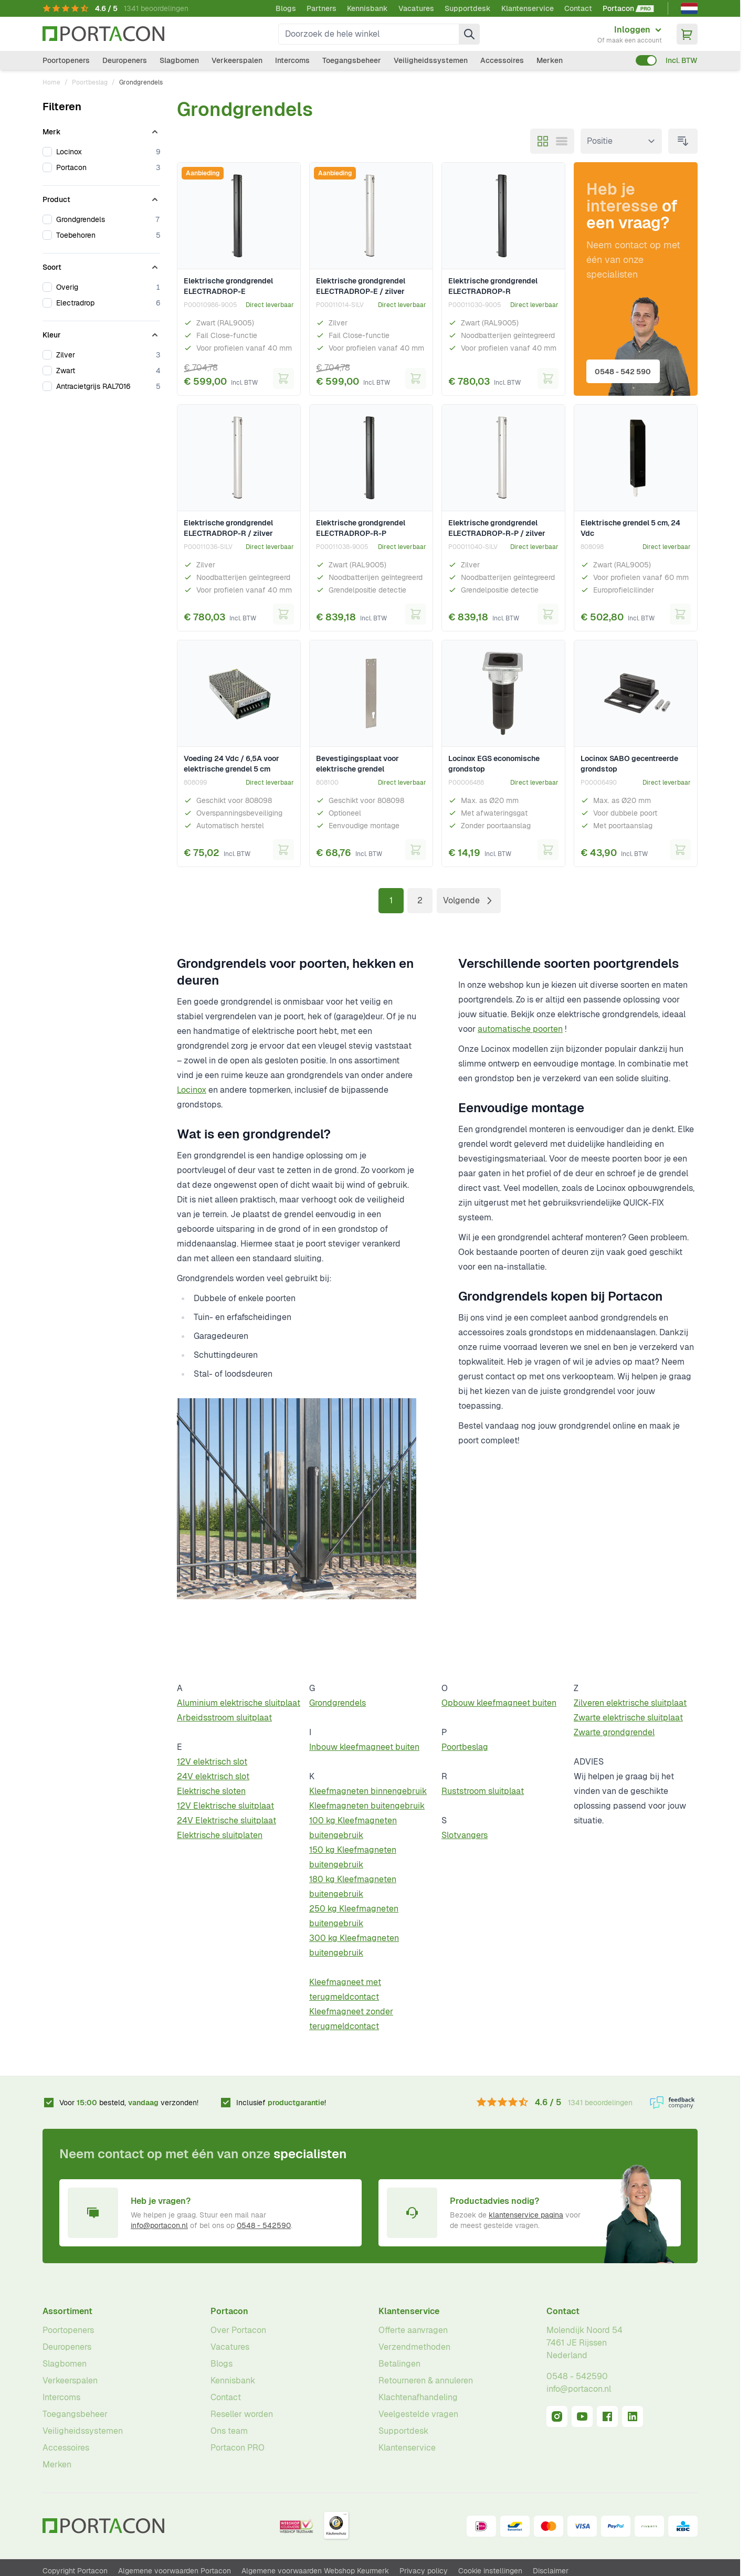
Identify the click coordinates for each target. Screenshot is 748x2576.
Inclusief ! (281, 2102)
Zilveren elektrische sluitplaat (630, 1702)
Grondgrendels (337, 1702)
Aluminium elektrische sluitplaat (238, 1702)
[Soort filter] (101, 265)
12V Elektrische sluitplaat (225, 1805)
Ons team (229, 2430)
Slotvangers (464, 1835)
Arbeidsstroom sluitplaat (224, 1717)
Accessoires (502, 60)
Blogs (286, 8)
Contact (578, 8)
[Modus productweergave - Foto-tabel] (542, 141)
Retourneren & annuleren (425, 2380)
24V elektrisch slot (213, 1776)
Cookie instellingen (490, 2570)
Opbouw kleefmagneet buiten (498, 1702)
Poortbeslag (90, 82)
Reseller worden (241, 2414)
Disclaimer (550, 2570)
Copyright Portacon (75, 2570)
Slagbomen (179, 60)
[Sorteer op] (621, 141)
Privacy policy (423, 2570)
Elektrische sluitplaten (219, 1835)
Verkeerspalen (237, 60)
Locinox (191, 1089)
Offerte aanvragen (413, 2330)
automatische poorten (520, 1028)
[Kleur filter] (101, 332)
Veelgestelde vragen (418, 2414)
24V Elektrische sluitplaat (226, 1820)
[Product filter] (101, 197)
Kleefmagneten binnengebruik (368, 1791)
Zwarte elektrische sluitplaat (628, 1717)
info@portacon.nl (159, 2225)
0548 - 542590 (264, 2225)
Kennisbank (367, 8)
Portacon (229, 2311)
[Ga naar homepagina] (103, 34)
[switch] (646, 60)
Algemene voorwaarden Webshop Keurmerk (315, 2570)
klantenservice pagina (526, 2215)
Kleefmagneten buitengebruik (367, 1805)
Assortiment (67, 2311)
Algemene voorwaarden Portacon (174, 2570)
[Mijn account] (629, 34)
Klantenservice (527, 8)
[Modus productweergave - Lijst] (561, 141)
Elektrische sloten (211, 1791)
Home (51, 82)
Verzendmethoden (414, 2346)
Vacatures (416, 8)
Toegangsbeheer (351, 60)
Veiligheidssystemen (431, 60)
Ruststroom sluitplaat (482, 1791)
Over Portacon (238, 2330)
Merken (549, 60)
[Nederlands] (689, 8)
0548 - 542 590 (624, 369)
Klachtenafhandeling (418, 2397)
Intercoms (292, 60)
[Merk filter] (101, 129)
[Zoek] (469, 34)
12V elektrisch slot (212, 1761)
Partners (321, 8)
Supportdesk (468, 8)
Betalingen (399, 2363)
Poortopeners (66, 60)
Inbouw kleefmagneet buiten (364, 1746)
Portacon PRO (237, 2447)
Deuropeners (124, 60)
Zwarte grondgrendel (614, 1732)
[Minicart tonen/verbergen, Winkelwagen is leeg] (687, 34)
